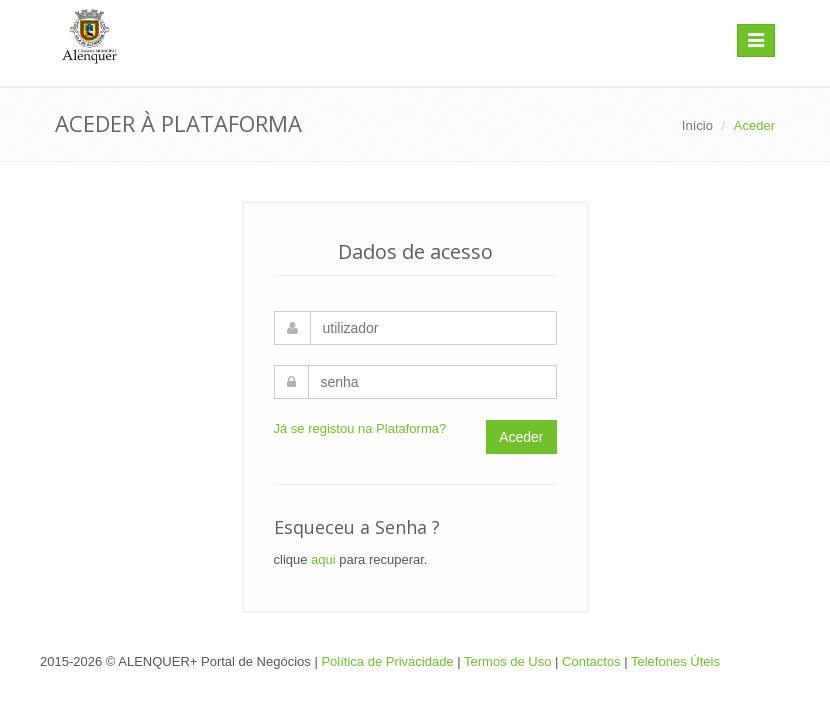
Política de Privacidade (387, 661)
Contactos (591, 661)
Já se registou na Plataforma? (360, 428)
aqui (323, 559)
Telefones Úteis (675, 661)
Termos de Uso (507, 661)
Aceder (521, 437)
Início (697, 125)
